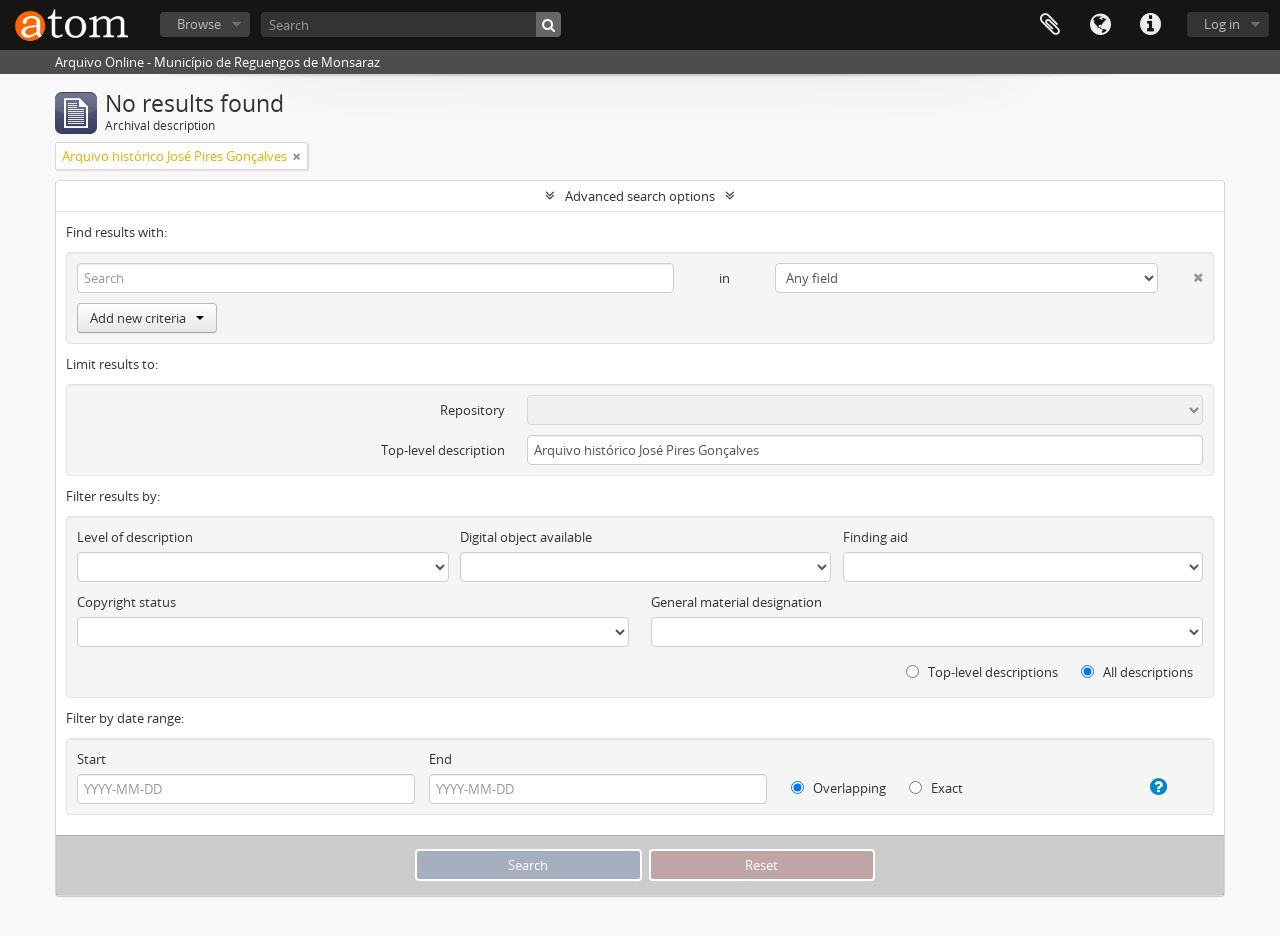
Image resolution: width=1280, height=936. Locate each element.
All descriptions (1137, 672)
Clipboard (1050, 25)
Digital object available (526, 537)
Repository (472, 410)
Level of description (135, 537)
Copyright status (126, 602)
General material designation (736, 602)
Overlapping (838, 788)
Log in (1222, 24)
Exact (936, 788)
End (440, 759)
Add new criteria (147, 318)
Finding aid (875, 537)
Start (91, 759)
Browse (199, 24)
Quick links (1150, 25)
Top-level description (443, 450)
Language (1100, 25)
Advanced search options (640, 196)
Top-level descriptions (982, 672)
